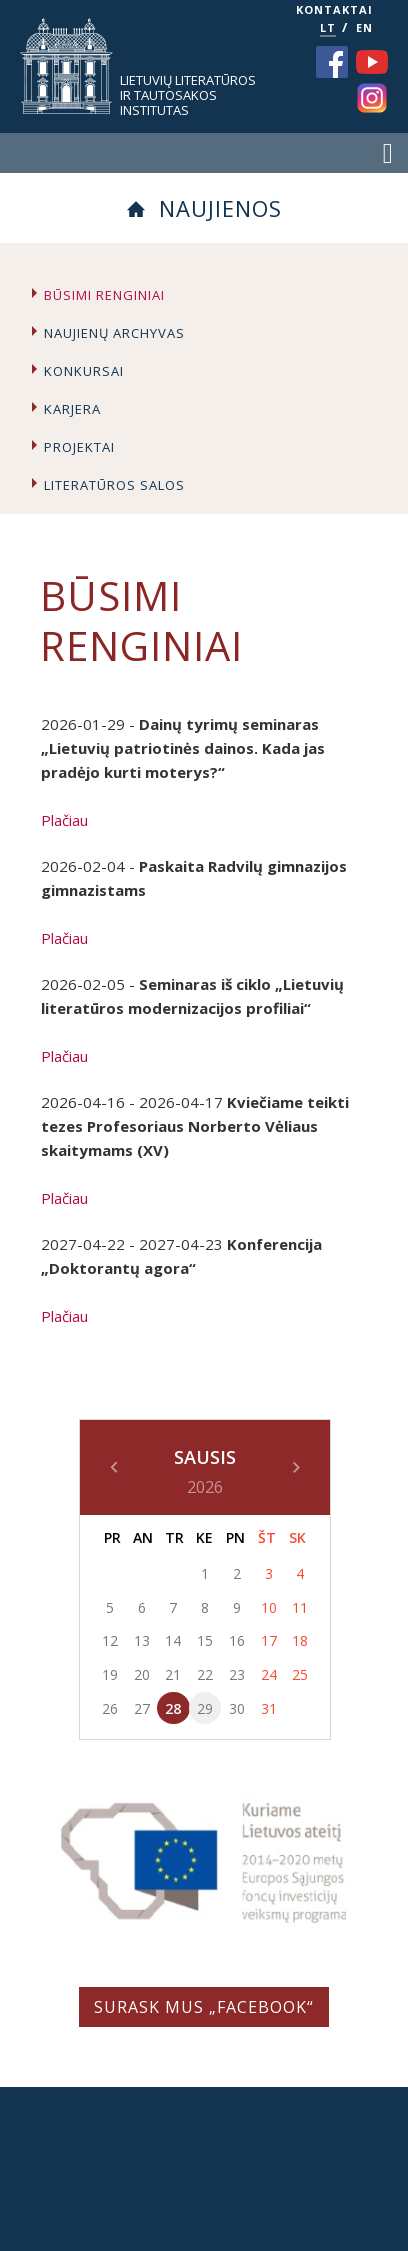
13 (142, 1640)
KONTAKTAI (334, 9)
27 (142, 1708)
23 (237, 1674)
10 (269, 1607)
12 (110, 1640)
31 (269, 1708)
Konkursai (84, 371)
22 (205, 1674)
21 (173, 1674)
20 (142, 1674)
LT (328, 27)
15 (205, 1640)
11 (300, 1607)
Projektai (79, 447)
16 (237, 1640)
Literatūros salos (114, 485)
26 (110, 1708)
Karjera (72, 409)
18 (300, 1640)
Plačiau (64, 820)
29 (205, 1708)
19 (110, 1674)
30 (237, 1708)
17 (269, 1640)
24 (269, 1674)
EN (364, 27)
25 (300, 1674)
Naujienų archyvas (114, 333)
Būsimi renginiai (104, 295)
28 (173, 1708)
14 (173, 1640)
